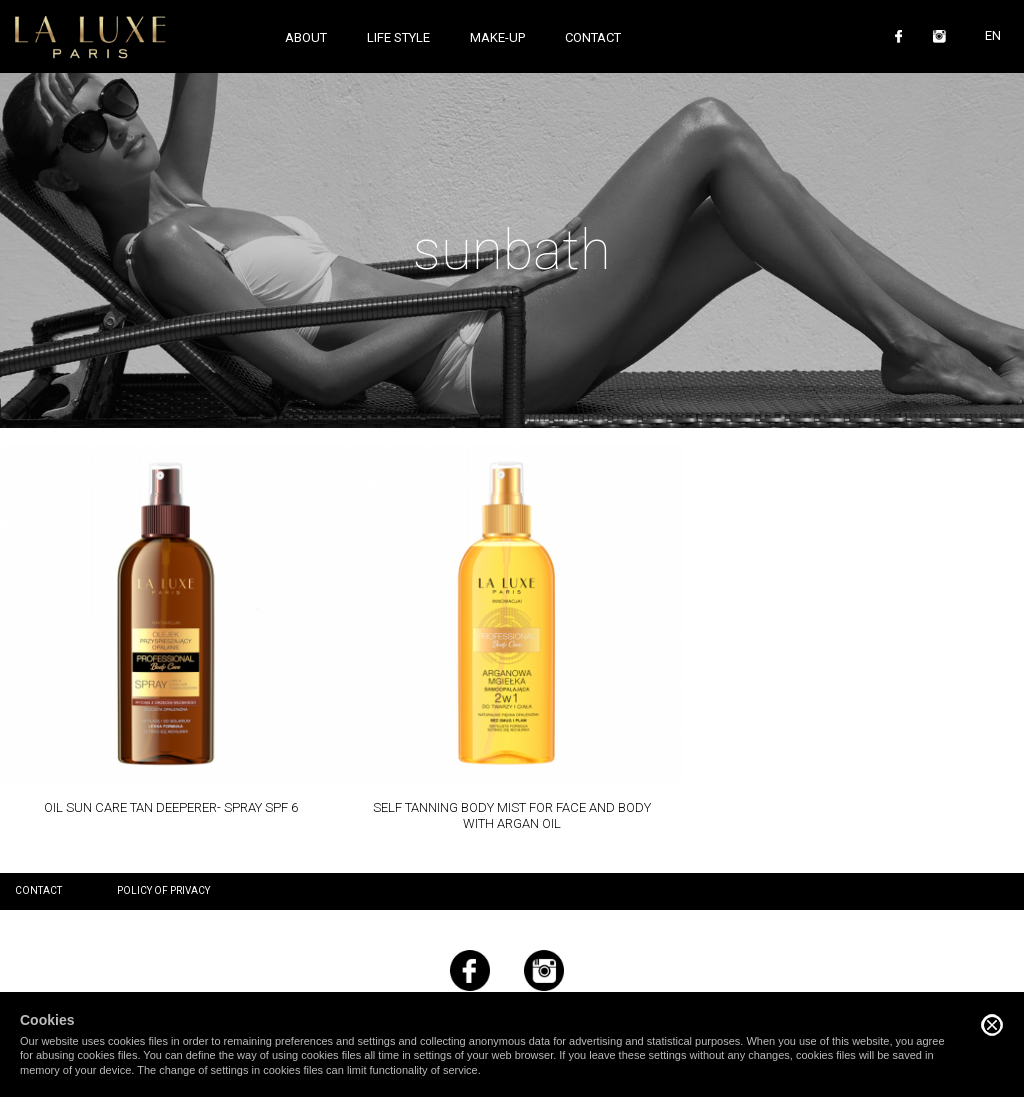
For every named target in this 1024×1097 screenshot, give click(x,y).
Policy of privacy (163, 890)
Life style (398, 37)
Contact (593, 37)
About (306, 37)
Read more (170, 630)
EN (993, 35)
